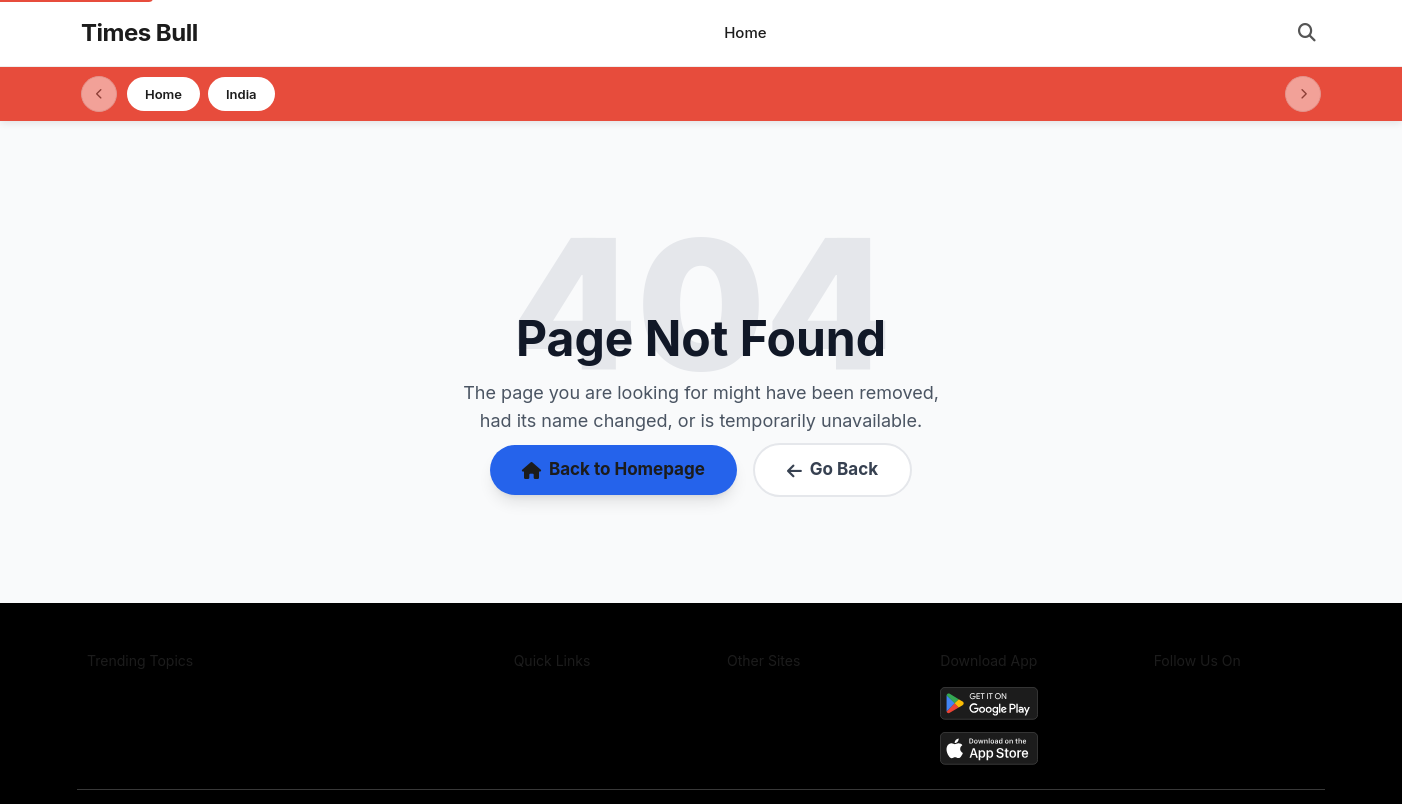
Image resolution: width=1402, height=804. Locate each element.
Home (745, 32)
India (241, 94)
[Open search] (1307, 33)
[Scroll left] (99, 94)
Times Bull (139, 32)
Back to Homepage (613, 469)
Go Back (832, 469)
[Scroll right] (1303, 94)
